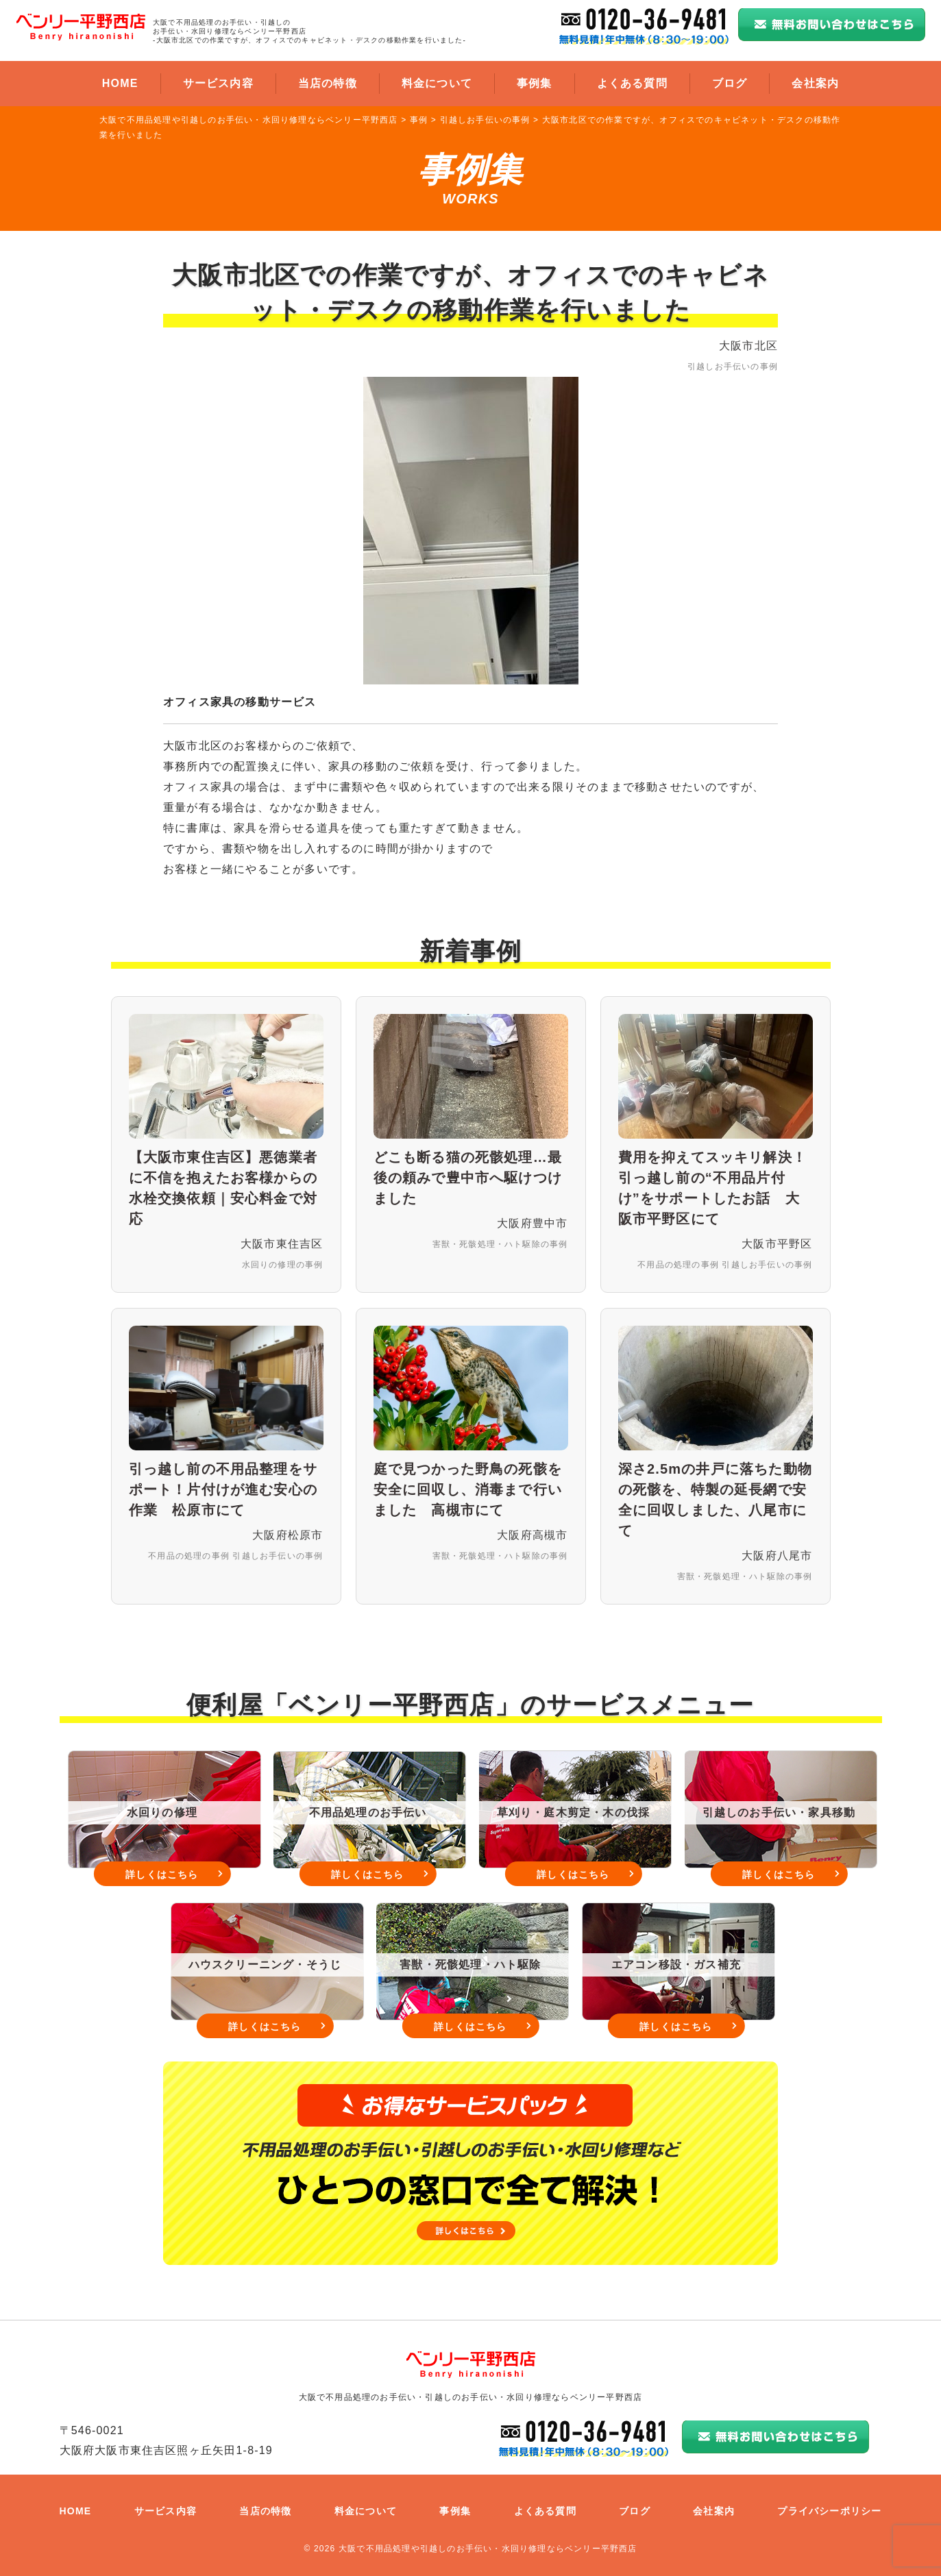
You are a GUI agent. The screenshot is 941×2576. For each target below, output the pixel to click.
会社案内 (815, 83)
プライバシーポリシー (829, 2510)
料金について (437, 83)
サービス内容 (218, 83)
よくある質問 (632, 83)
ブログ (730, 83)
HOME (120, 83)
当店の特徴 (327, 83)
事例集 (534, 83)
